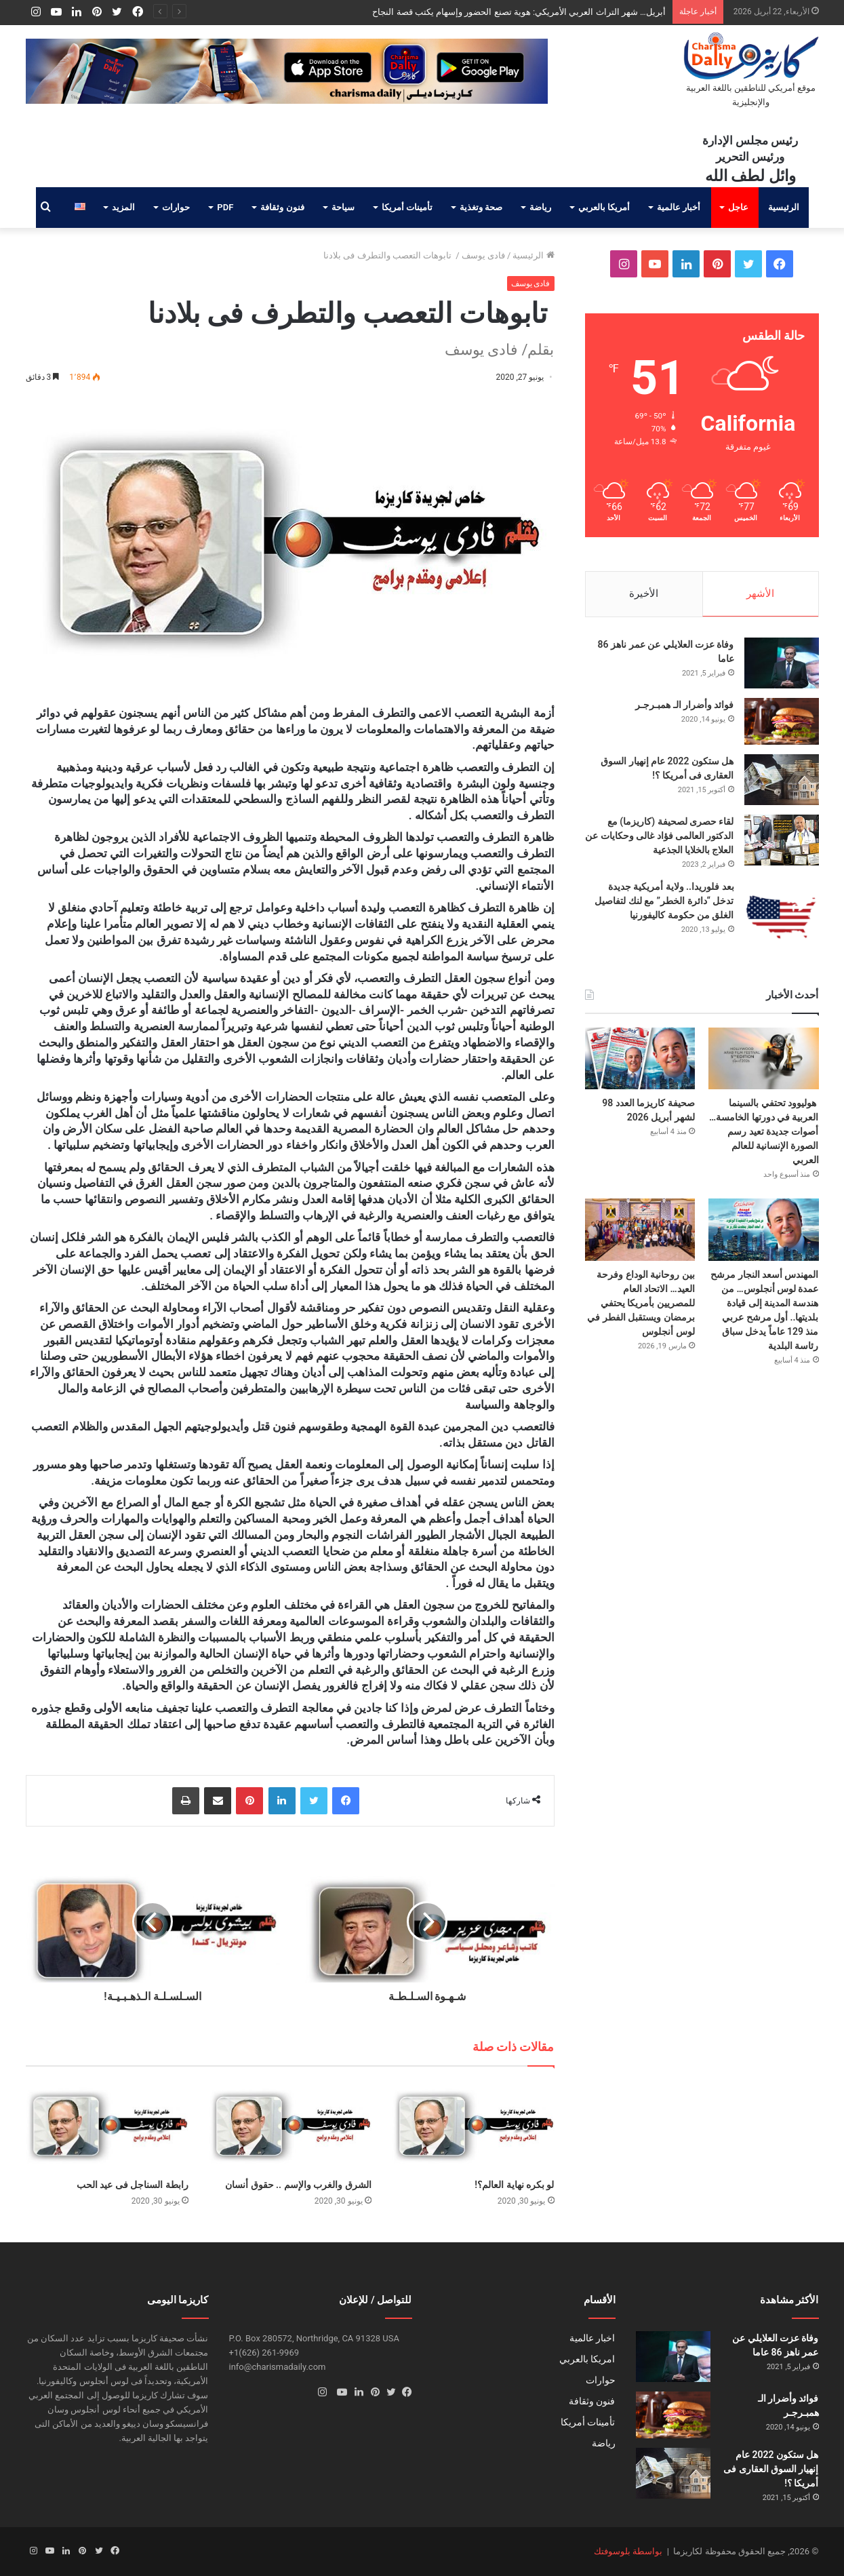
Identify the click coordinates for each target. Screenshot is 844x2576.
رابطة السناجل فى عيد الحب (132, 2184)
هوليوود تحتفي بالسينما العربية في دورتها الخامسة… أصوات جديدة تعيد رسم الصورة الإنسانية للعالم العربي (764, 1131)
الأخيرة (643, 593)
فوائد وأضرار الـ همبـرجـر (684, 704)
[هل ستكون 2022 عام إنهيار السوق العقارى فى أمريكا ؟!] (781, 779)
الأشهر (760, 593)
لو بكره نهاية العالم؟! (514, 2184)
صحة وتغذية (481, 207)
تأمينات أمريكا (407, 207)
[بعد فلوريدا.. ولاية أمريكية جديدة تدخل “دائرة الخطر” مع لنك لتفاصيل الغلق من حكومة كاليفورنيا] (781, 917)
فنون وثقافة (282, 207)
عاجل (738, 207)
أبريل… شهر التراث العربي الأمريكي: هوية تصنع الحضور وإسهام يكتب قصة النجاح (518, 12)
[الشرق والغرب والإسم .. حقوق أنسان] (290, 2126)
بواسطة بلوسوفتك (628, 2551)
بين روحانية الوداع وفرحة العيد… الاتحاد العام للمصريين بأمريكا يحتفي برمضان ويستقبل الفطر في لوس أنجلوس (640, 1303)
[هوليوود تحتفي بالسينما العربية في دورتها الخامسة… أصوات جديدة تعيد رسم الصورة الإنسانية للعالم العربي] (763, 1058)
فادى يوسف (483, 255)
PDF (225, 207)
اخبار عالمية (592, 2338)
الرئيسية (783, 207)
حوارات (176, 207)
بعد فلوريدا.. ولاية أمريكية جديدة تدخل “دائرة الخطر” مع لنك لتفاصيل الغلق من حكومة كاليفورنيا (664, 900)
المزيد (123, 207)
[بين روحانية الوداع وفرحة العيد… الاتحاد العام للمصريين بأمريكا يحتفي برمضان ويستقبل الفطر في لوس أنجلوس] (640, 1229)
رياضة (540, 207)
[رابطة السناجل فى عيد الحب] (107, 2126)
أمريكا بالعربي (604, 207)
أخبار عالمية (678, 207)
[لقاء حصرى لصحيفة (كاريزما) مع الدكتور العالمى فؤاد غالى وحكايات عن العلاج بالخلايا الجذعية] (781, 840)
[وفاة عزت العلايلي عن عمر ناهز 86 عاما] (781, 663)
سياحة (343, 207)
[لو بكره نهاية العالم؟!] (473, 2126)
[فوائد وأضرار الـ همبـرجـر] (781, 721)
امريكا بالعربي (587, 2359)
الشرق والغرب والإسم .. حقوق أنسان (298, 2184)
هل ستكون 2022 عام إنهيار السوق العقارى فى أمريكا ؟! (770, 2469)
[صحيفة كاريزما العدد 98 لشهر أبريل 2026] (640, 1058)
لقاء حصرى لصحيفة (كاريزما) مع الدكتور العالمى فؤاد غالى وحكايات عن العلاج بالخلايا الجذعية (659, 835)
